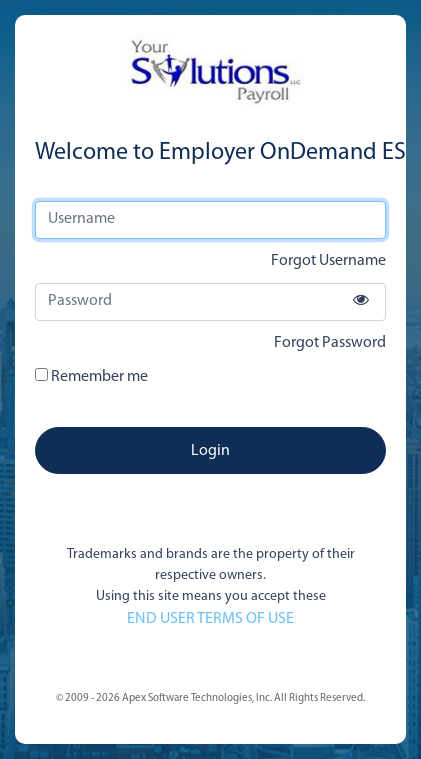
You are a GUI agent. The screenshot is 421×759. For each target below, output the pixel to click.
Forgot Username (328, 261)
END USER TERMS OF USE (210, 619)
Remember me (91, 376)
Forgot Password (330, 343)
